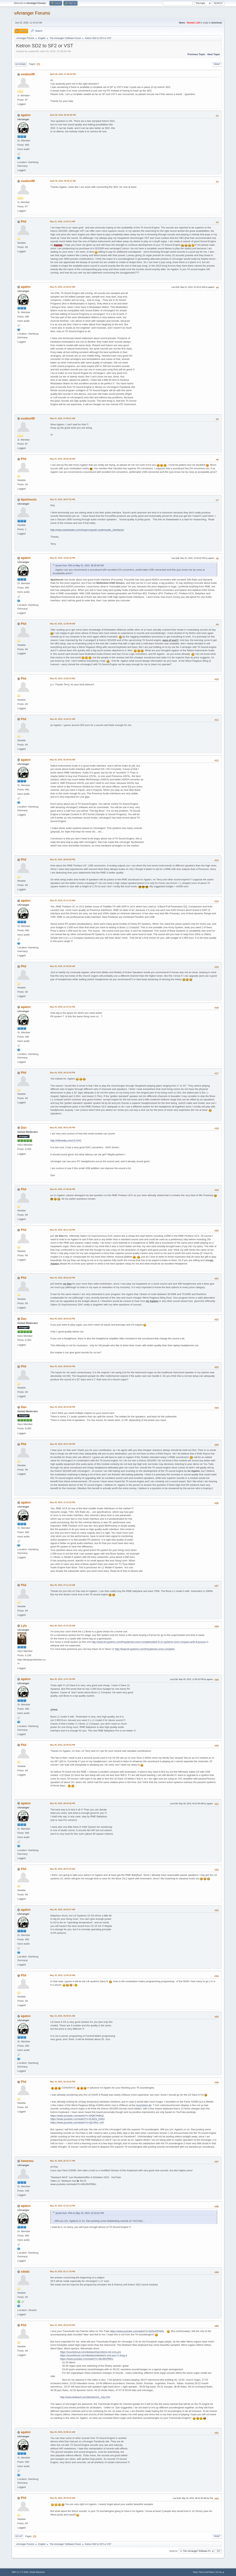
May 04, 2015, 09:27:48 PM (62, 1444)
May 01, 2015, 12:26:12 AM (62, 221)
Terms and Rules (206, 2572)
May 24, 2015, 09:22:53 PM (62, 2325)
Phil (23, 221)
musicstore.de (143, 2105)
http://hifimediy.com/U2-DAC (65, 1140)
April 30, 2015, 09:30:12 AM (63, 181)
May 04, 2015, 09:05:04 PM (62, 1366)
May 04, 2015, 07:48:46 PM (62, 1189)
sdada (25, 2271)
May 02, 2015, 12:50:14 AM (62, 678)
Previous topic (196, 54)
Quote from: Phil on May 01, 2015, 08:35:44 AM (79, 565)
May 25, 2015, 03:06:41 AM (62, 2432)
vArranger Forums (32, 12)
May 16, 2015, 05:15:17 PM (62, 2161)
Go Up (18, 2536)
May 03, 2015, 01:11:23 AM (62, 900)
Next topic (213, 54)
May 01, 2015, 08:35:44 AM (62, 459)
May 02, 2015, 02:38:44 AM (62, 760)
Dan (23, 1127)
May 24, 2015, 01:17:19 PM (62, 2271)
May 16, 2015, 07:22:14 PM (62, 2206)
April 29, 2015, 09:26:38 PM (63, 115)
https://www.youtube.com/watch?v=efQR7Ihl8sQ (77, 2115)
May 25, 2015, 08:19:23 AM (62, 2498)
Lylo (24, 1625)
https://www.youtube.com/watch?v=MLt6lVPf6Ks (86, 2358)
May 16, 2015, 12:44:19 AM (62, 1975)
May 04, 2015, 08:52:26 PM (62, 1319)
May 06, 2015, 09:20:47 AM (62, 1909)
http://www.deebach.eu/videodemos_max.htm (85, 2397)
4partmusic (29, 499)
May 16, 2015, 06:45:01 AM (62, 2016)
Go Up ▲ (220, 2572)
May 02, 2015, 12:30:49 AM (62, 624)
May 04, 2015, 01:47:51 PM (62, 1007)
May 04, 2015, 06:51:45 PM (62, 1127)
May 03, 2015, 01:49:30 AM (62, 966)
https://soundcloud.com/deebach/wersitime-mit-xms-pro (90, 2352)
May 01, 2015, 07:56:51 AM (62, 418)
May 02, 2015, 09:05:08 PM (62, 859)
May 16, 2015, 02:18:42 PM (62, 2082)
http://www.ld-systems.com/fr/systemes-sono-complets (145, 1649)
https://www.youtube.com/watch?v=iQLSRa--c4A (77, 2122)
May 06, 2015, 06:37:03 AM (62, 1869)
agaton (26, 115)
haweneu (27, 2160)
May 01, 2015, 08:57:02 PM (62, 499)
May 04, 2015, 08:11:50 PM (62, 1230)
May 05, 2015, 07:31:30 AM (62, 1626)
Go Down (20, 64)
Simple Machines (37, 2572)
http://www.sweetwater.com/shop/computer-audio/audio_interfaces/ (87, 529)
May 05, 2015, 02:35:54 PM (62, 1745)
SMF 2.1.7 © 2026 (20, 2572)
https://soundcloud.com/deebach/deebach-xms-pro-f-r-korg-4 (93, 2355)
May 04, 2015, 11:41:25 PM (62, 1502)
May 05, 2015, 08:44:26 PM (62, 1803)
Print (217, 64)
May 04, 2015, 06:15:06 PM (62, 1072)
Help (195, 2572)
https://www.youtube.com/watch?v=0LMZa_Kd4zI (77, 2119)
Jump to (173, 2551)
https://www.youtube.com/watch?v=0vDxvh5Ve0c (137, 2331)
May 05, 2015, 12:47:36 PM (62, 1679)
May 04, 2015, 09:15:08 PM (62, 1407)
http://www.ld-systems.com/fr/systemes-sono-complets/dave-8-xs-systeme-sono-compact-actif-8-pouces (149, 1642)
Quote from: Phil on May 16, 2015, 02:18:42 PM (79, 2213)
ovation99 (28, 74)
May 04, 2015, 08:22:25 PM (62, 1278)
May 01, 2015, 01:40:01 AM (62, 287)
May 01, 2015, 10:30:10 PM (62, 558)
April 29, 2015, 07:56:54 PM (63, 74)
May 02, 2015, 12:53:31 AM (62, 719)
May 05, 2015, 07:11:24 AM (62, 1585)
